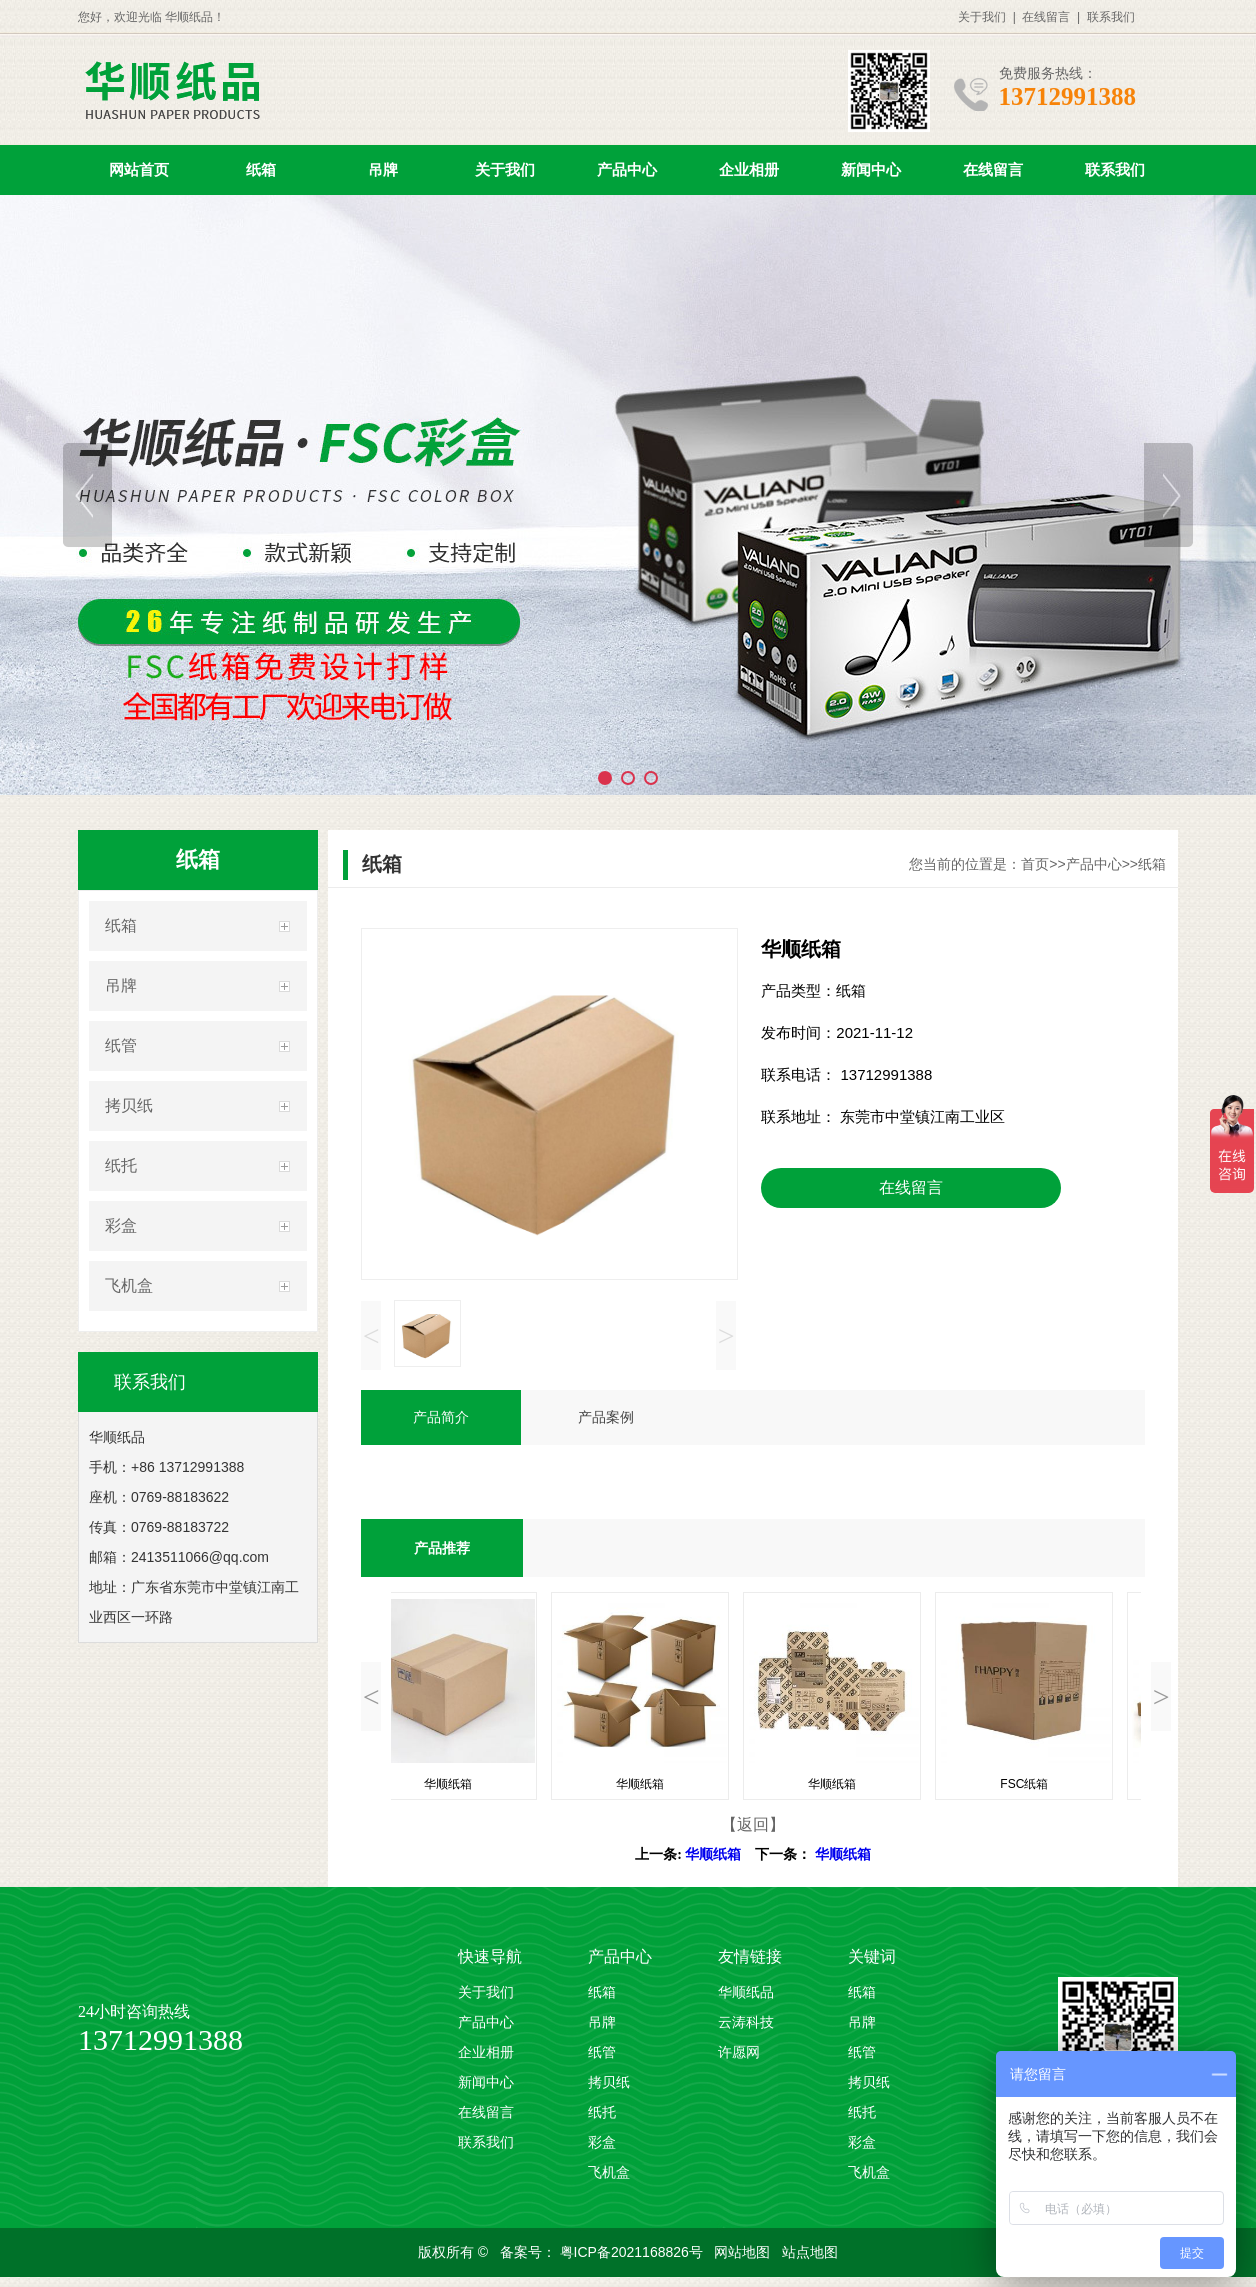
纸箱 (261, 169)
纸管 (121, 1045)
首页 (1035, 864)
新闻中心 (871, 169)
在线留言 (1046, 17)
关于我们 (982, 17)
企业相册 (749, 169)
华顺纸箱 (713, 1854)
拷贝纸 (129, 1105)
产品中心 (627, 169)
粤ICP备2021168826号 (633, 2252)
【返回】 (753, 1824)
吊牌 (383, 169)
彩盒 (121, 1225)
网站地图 (744, 2252)
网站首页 (139, 169)
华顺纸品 (746, 1992)
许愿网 (739, 2052)
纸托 (121, 1165)
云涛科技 (746, 2022)
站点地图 (810, 2252)
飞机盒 (129, 1285)
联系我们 (1111, 17)
